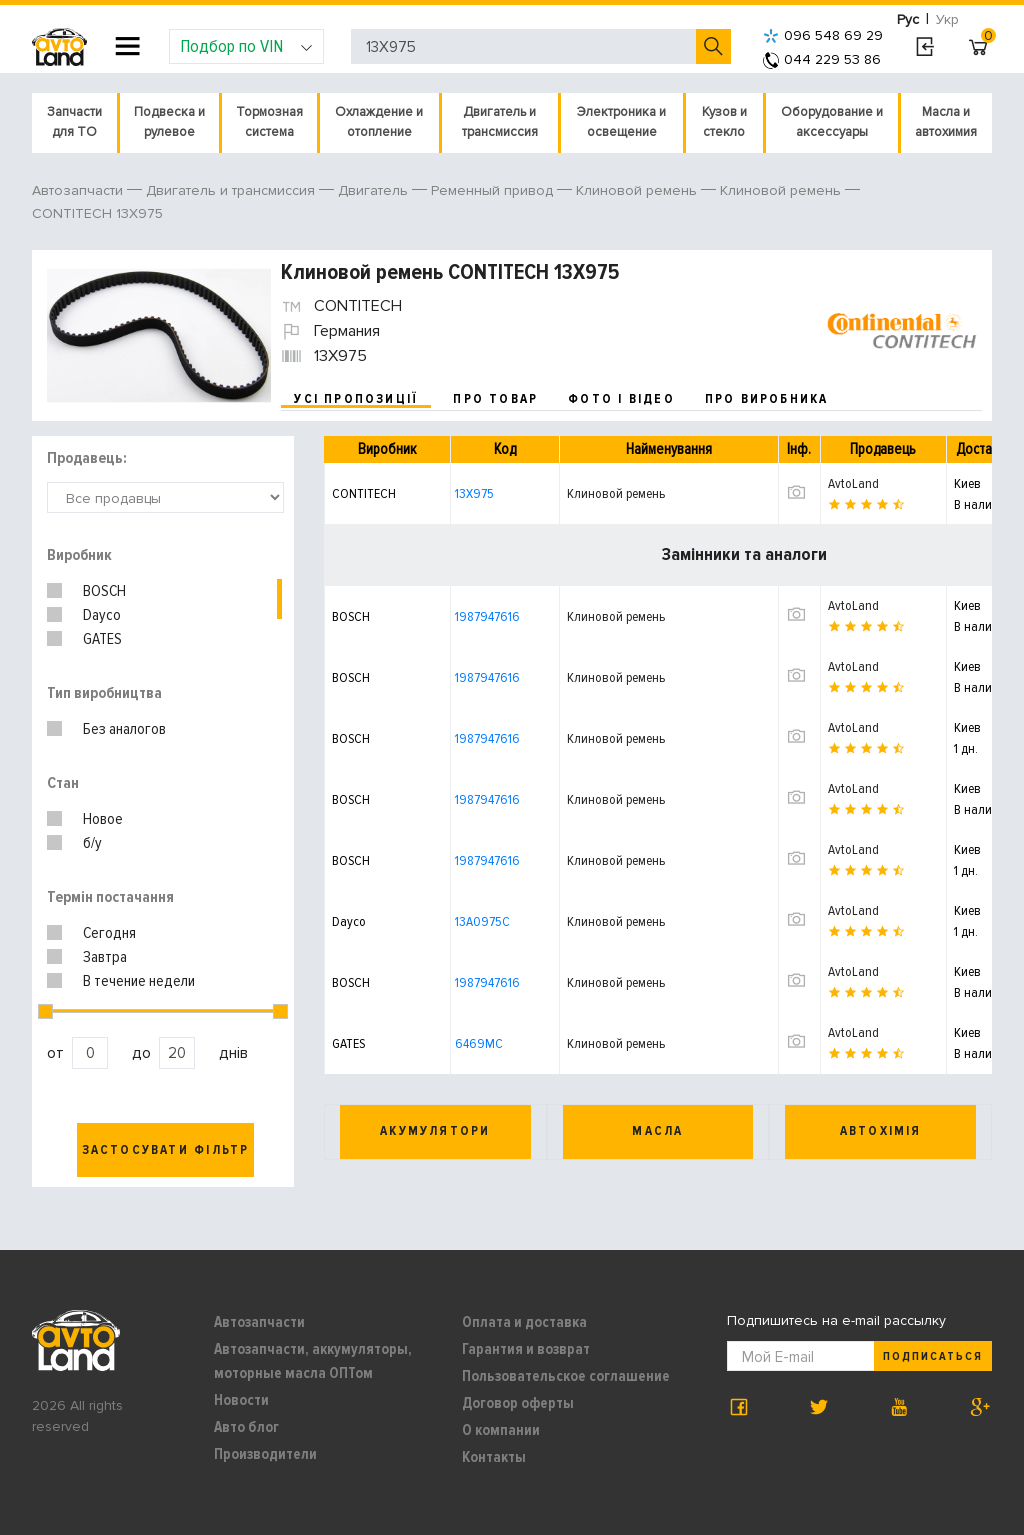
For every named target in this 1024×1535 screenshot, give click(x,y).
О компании (501, 1430)
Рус (908, 19)
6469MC (479, 1043)
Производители (265, 1454)
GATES (102, 639)
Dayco (102, 615)
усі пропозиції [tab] (356, 399)
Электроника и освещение (621, 122)
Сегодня (109, 933)
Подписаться (933, 1356)
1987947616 (487, 616)
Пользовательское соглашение (566, 1376)
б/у (92, 843)
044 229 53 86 (822, 59)
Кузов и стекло (724, 122)
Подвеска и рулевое (169, 122)
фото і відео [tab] (621, 399)
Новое (103, 819)
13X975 (474, 493)
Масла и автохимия (946, 122)
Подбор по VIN (246, 46)
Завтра (105, 957)
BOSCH (104, 591)
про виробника (767, 399)
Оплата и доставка (524, 1322)
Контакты (494, 1457)
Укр (947, 19)
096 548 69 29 (823, 35)
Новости (241, 1400)
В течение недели (139, 981)
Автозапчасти (259, 1322)
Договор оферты (518, 1403)
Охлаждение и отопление (379, 122)
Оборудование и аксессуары (832, 122)
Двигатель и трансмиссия (500, 122)
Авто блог (246, 1427)
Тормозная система (269, 122)
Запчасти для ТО (74, 122)
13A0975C (482, 921)
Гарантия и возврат (526, 1349)
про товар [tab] (495, 399)
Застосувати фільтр (166, 1150)
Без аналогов (124, 729)
